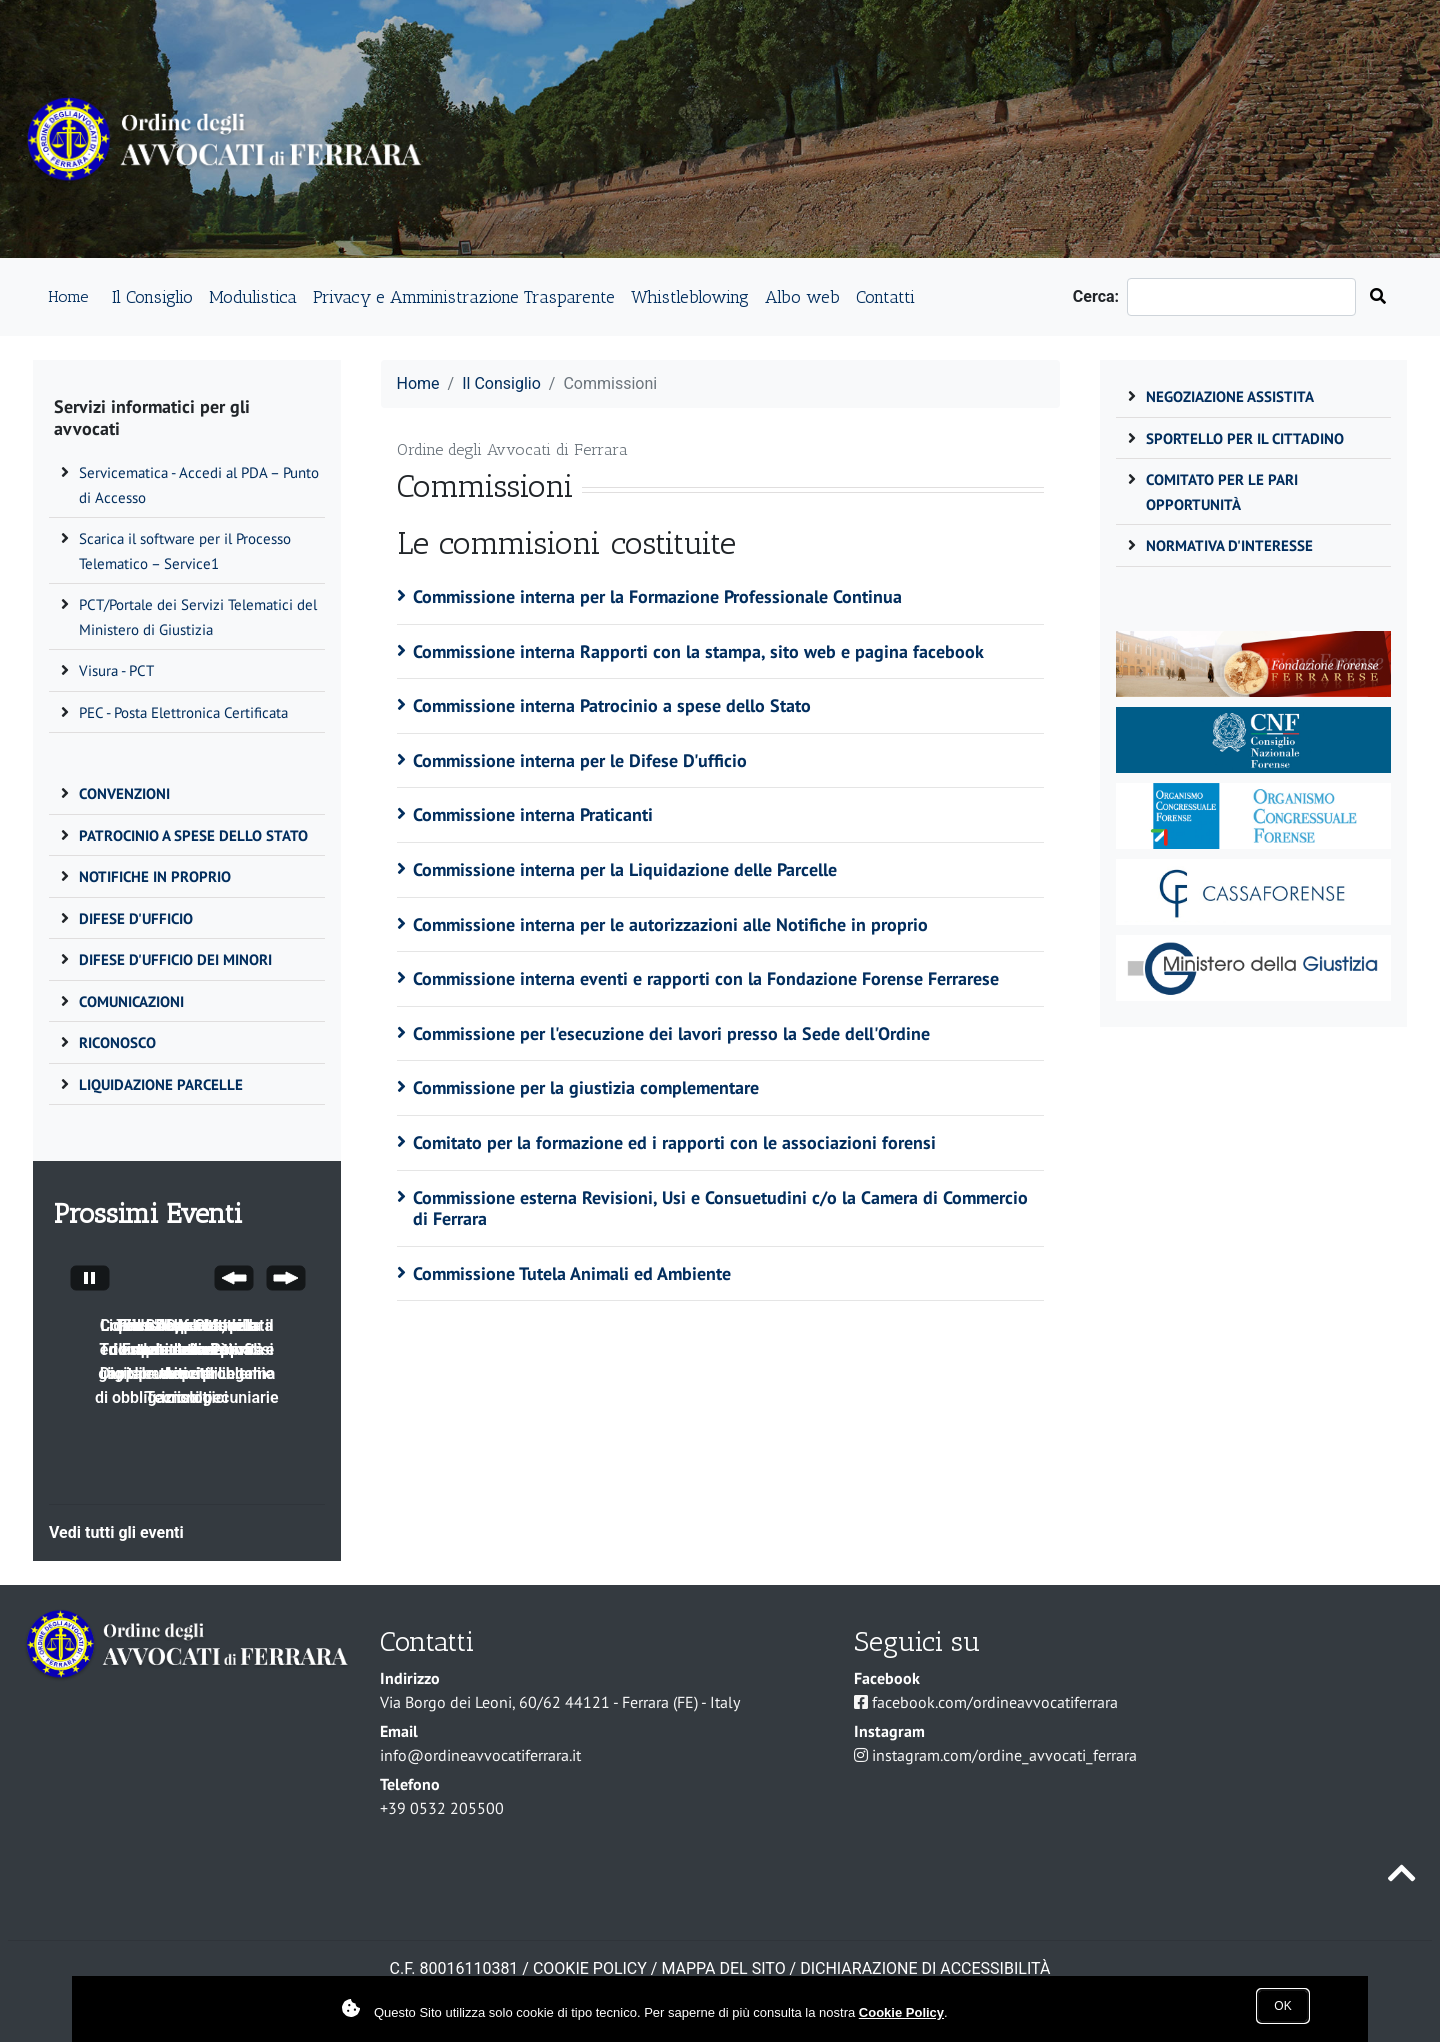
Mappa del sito (723, 1968)
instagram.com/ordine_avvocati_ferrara (1004, 1755)
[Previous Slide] (234, 1281)
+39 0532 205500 (442, 1808)
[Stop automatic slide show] (90, 1281)
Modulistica (253, 296)
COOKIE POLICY (590, 1968)
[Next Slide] (286, 1281)
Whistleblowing (690, 296)
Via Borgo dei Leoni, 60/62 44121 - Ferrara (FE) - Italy (560, 1702)
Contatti (885, 296)
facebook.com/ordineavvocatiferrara (995, 1702)
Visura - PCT (116, 670)
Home (68, 296)
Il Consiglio (152, 296)
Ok (1282, 2006)
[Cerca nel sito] (1378, 297)
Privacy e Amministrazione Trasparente (464, 296)
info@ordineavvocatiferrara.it (480, 1755)
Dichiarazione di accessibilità (925, 1968)
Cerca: (1100, 296)
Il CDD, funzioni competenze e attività (186, 1337)
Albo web (802, 296)
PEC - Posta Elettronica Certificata (183, 712)
